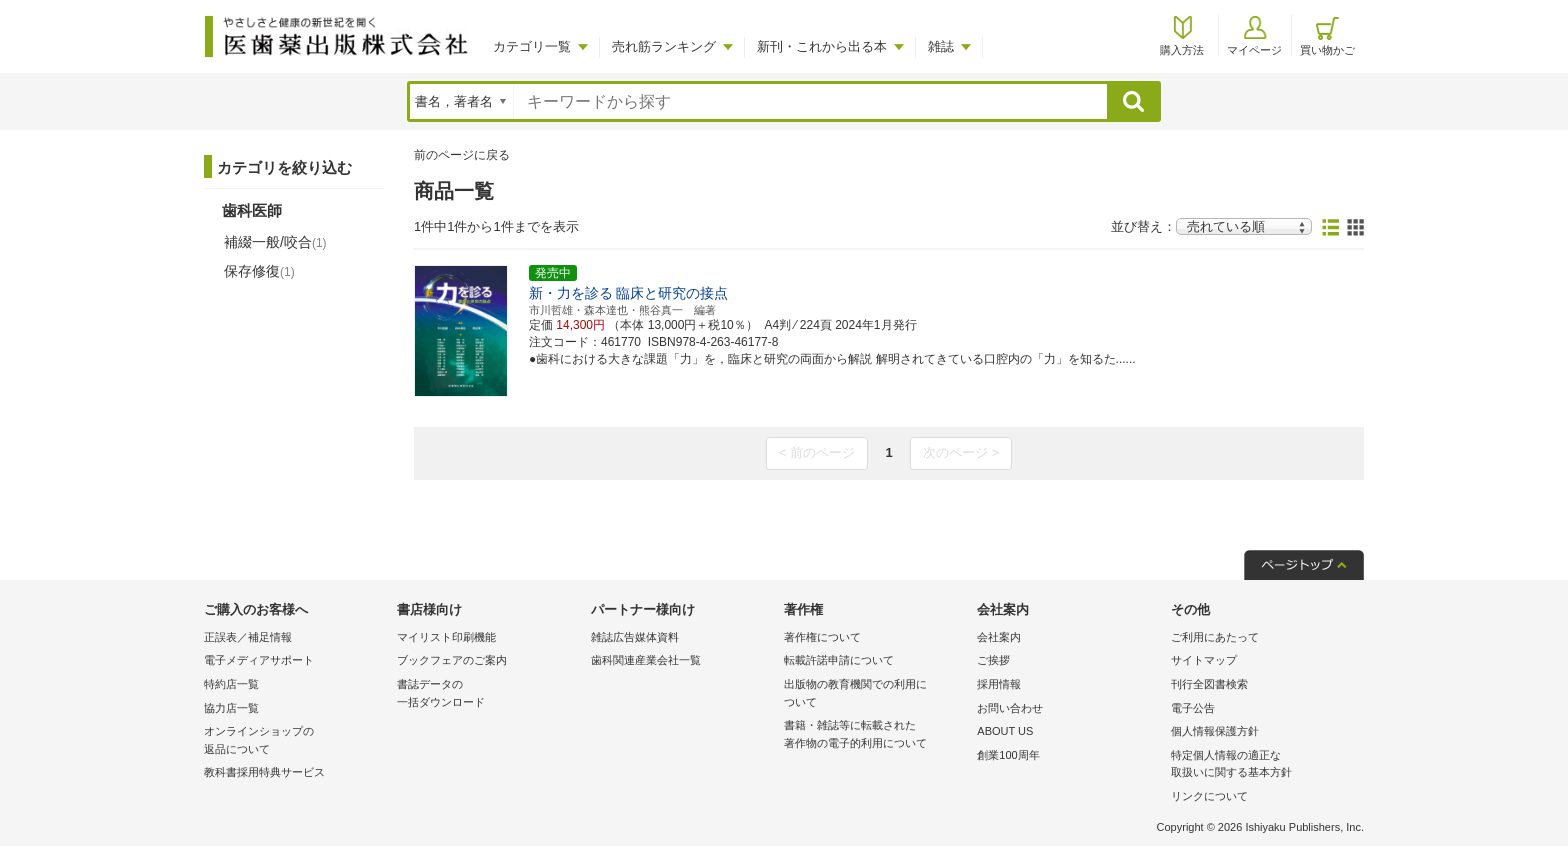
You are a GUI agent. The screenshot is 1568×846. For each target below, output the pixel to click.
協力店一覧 (231, 708)
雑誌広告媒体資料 (635, 637)
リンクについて (1209, 796)
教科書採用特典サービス (264, 772)
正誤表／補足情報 (248, 637)
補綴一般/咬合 (275, 242)
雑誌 (941, 46)
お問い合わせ (1010, 708)
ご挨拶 (993, 660)
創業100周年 (1008, 755)
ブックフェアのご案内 (452, 660)
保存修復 (259, 271)
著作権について (822, 637)
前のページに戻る (462, 155)
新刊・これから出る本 (822, 46)
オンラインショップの (295, 741)
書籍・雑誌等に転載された (875, 735)
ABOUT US (1005, 731)
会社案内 (999, 637)
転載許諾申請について (839, 660)
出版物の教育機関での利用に (875, 694)
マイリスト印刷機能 (446, 637)
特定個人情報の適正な (1262, 765)
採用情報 (999, 684)
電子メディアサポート (259, 660)
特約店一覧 (231, 684)
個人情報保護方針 (1215, 731)
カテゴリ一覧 (532, 46)
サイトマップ (1204, 660)
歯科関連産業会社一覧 (646, 660)
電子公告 (1193, 708)
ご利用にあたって (1215, 637)
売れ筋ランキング (664, 46)
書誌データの (488, 694)
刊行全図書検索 (1209, 684)
